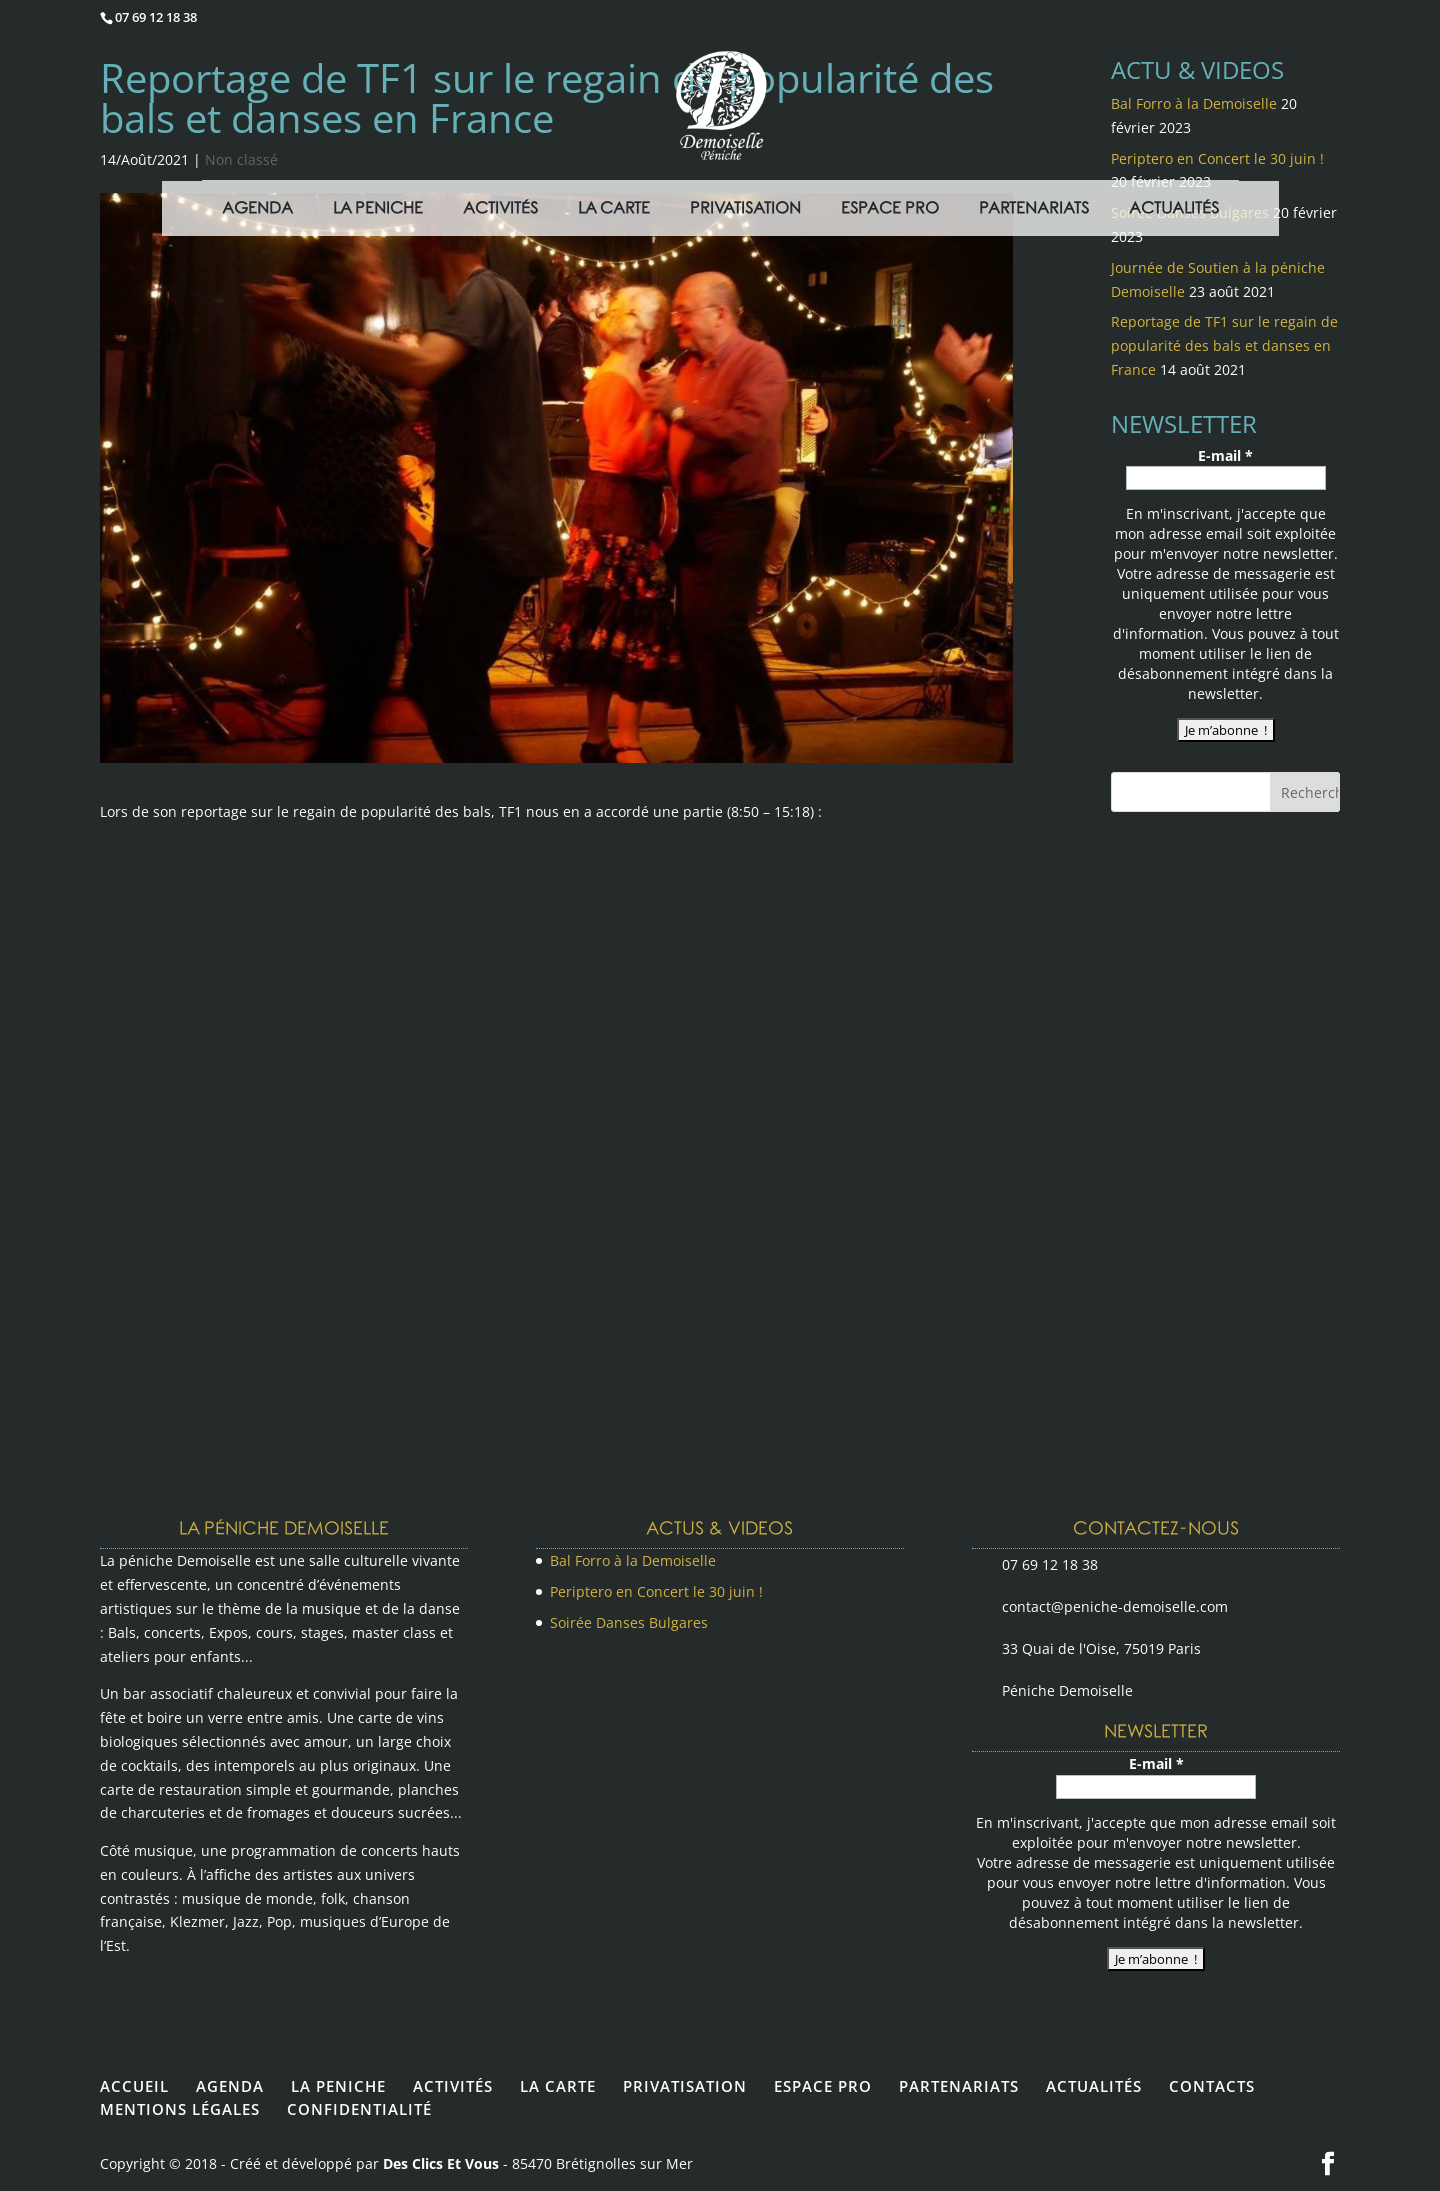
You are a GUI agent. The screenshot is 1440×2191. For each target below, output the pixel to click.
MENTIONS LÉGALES (180, 2109)
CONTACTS (1212, 2086)
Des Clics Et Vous (441, 2163)
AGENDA (230, 2086)
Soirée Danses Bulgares (629, 1622)
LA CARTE (558, 2086)
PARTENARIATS (959, 2086)
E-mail (1225, 455)
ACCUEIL (134, 2086)
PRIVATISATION (685, 2086)
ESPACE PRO (823, 2086)
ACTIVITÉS (453, 2086)
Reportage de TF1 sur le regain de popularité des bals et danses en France (1224, 345)
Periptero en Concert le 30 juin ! (656, 1591)
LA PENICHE (338, 2086)
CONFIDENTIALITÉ (359, 2109)
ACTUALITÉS (1094, 2086)
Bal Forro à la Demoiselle (633, 1560)
